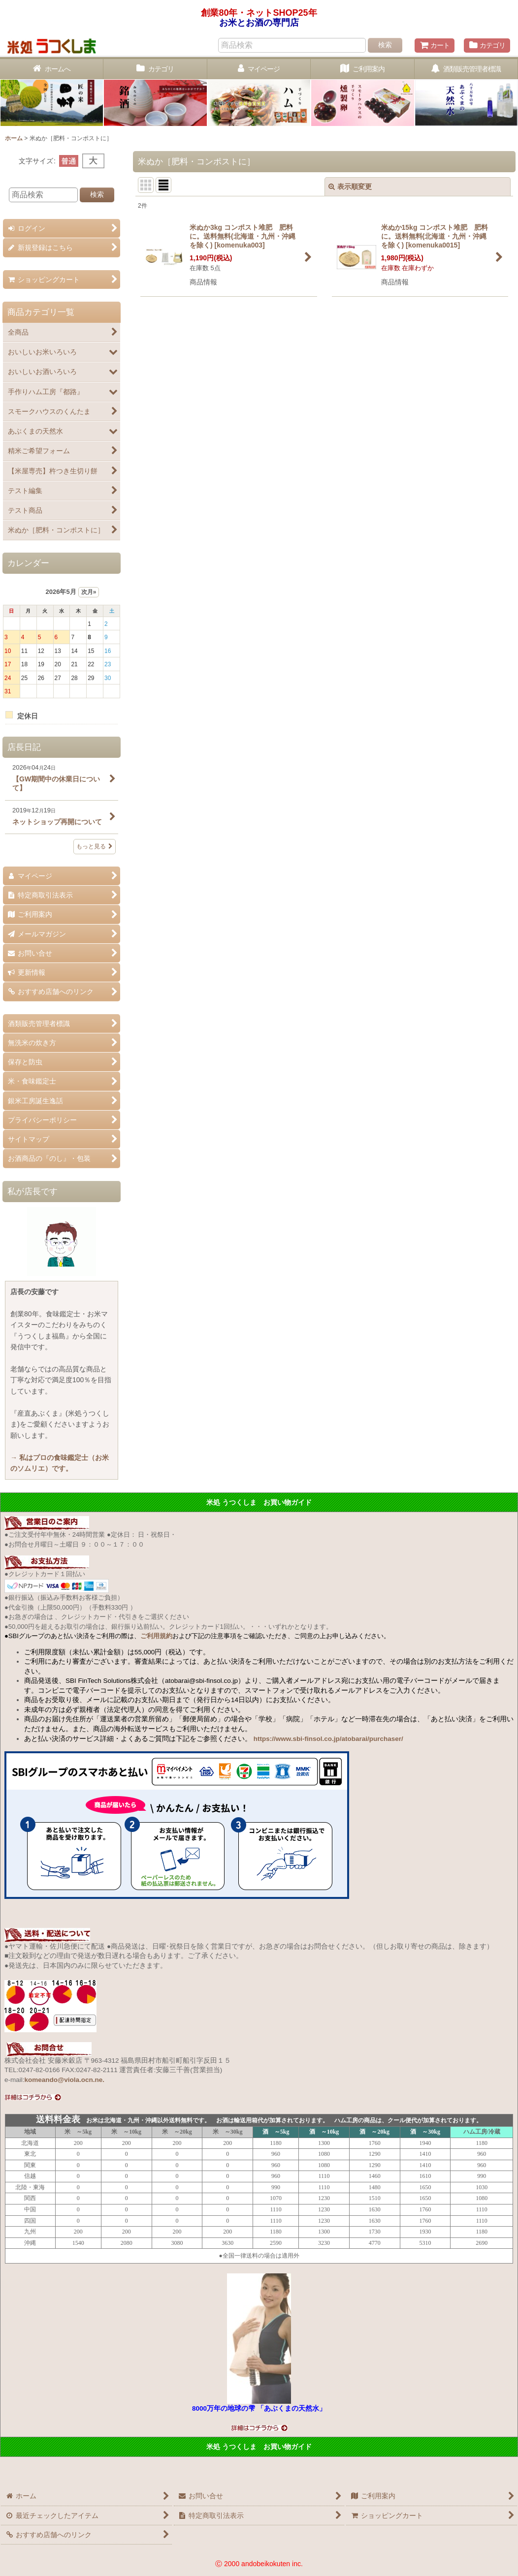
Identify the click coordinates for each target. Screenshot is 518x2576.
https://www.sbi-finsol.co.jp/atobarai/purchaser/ (328, 1738)
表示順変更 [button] (350, 186)
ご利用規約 (156, 1636)
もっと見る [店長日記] (94, 846)
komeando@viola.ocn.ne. (64, 2079)
